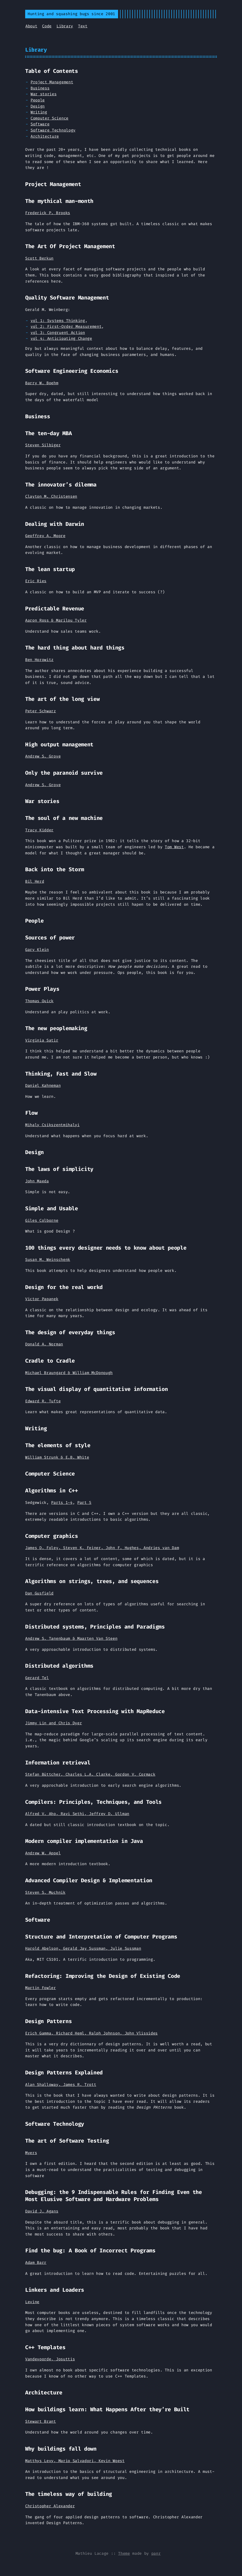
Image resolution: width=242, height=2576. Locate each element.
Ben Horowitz (39, 659)
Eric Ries (35, 580)
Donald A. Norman (44, 1344)
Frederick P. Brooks (47, 212)
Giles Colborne (41, 1220)
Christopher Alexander (50, 2506)
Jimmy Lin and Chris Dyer (53, 1723)
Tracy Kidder (39, 830)
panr (156, 2553)
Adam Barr (35, 2262)
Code (47, 26)
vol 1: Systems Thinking (58, 320)
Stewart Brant (40, 2421)
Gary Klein (37, 949)
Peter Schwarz (40, 711)
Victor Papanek (41, 1298)
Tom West (174, 846)
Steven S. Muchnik (45, 1892)
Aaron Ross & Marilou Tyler (56, 620)
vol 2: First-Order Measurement (66, 326)
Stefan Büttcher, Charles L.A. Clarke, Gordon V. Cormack (90, 1774)
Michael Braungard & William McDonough (69, 1372)
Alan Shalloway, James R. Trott (60, 2084)
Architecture (45, 136)
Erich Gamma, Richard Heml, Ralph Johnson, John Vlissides (91, 2033)
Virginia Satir (41, 1040)
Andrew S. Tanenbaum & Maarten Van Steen (71, 1638)
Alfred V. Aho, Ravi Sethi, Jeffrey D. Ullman (77, 1813)
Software (40, 124)
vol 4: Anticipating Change (61, 338)
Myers (31, 2152)
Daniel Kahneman (43, 1085)
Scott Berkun (39, 258)
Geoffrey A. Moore (45, 535)
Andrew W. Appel (43, 1853)
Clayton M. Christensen (51, 496)
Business (40, 88)
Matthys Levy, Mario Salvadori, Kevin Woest (75, 2460)
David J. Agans (41, 2211)
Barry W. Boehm (41, 382)
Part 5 (84, 1502)
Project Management (52, 82)
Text (83, 26)
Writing (39, 112)
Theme (124, 2553)
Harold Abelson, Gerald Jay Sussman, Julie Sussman (83, 1948)
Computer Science (49, 118)
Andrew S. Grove (43, 756)
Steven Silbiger (43, 445)
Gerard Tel (37, 1677)
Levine (32, 2301)
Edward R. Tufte (43, 1401)
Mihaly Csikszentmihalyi (52, 1124)
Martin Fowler (40, 1987)
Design (38, 106)
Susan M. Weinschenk (47, 1259)
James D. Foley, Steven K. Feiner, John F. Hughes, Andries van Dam (102, 1547)
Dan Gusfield (39, 1593)
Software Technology (53, 130)
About (31, 26)
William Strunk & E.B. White (57, 1457)
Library (64, 26)
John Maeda (37, 1181)
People (38, 100)
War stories (43, 94)
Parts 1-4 (61, 1502)
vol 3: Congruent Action (58, 332)
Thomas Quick (39, 1000)
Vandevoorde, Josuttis (50, 2359)
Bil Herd (34, 881)
